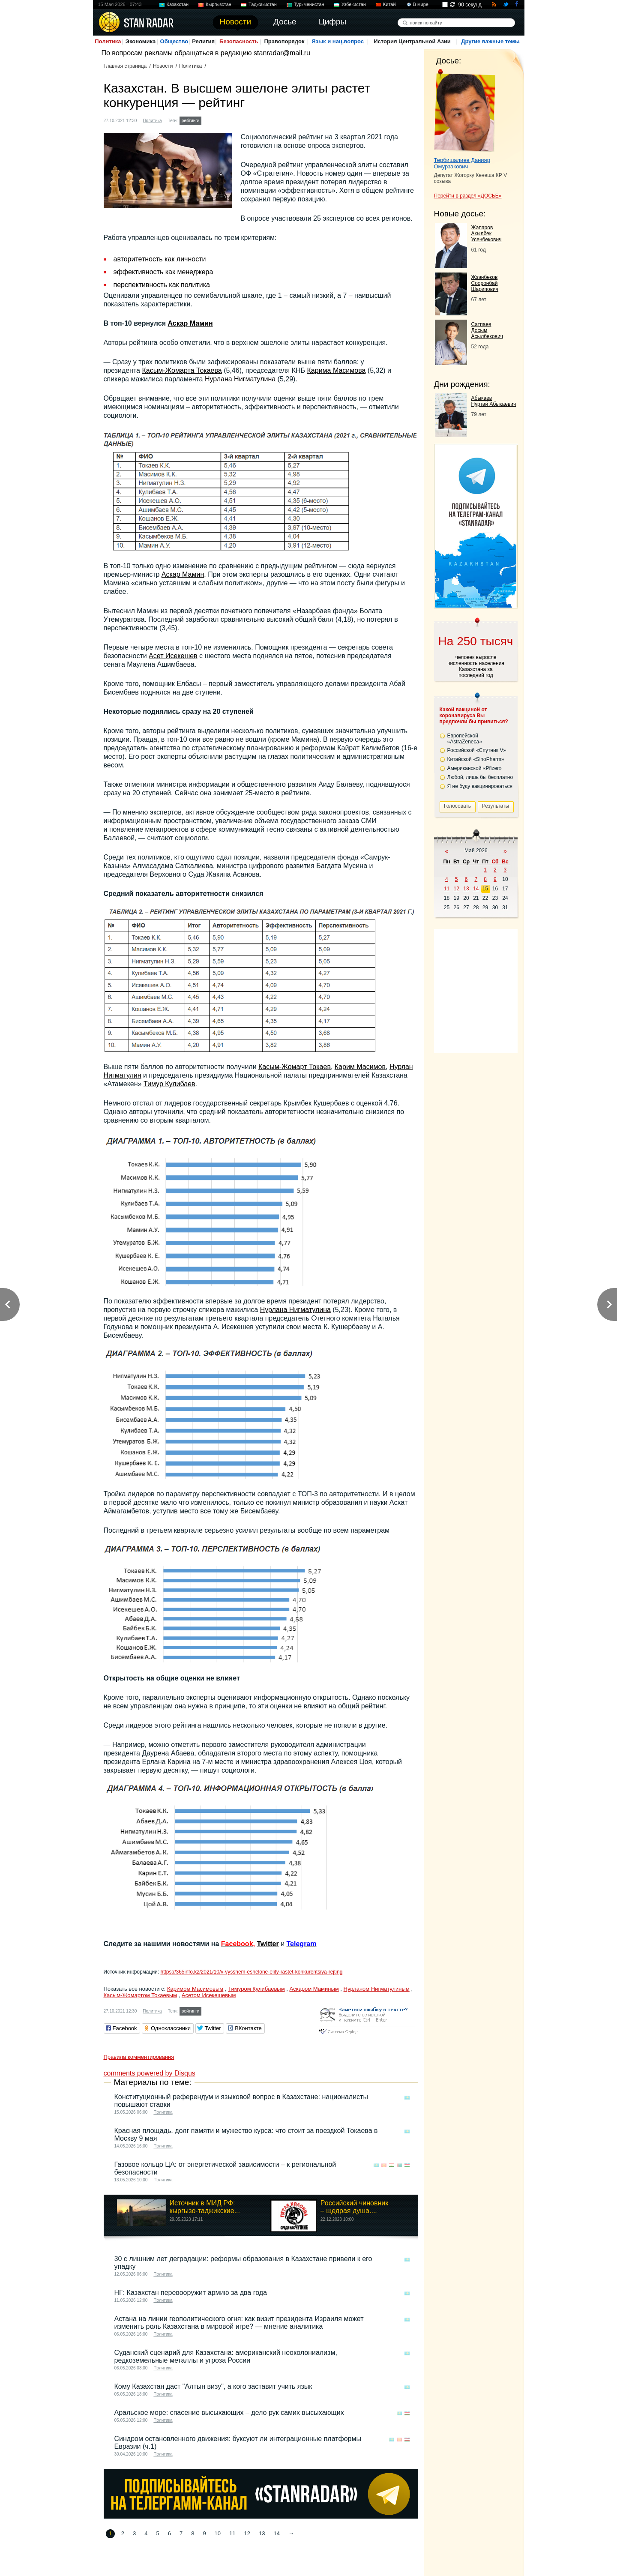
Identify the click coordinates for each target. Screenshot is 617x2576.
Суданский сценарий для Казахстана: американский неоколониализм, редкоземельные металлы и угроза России (225, 2356)
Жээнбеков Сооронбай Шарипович (485, 283)
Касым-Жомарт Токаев (294, 1066)
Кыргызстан (218, 4)
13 (262, 2533)
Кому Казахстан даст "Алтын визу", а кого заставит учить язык (213, 2386)
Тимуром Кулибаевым (256, 1989)
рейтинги (191, 120)
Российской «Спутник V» (476, 750)
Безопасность (238, 41)
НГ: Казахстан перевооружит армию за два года (190, 2292)
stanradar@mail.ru (282, 53)
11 (232, 2533)
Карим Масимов (360, 1066)
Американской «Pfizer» (474, 768)
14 (276, 2533)
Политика (108, 41)
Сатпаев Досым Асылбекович (487, 330)
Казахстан (178, 4)
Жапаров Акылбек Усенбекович (486, 234)
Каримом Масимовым (195, 1989)
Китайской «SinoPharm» (475, 759)
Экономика (141, 41)
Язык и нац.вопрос (337, 41)
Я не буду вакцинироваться (480, 786)
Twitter (268, 1943)
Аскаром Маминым (313, 1989)
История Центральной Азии (412, 41)
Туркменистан (309, 4)
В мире (420, 4)
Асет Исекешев (173, 655)
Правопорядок (284, 41)
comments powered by (149, 2073)
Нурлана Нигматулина (240, 379)
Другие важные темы (490, 41)
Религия (203, 41)
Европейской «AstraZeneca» (464, 739)
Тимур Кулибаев (169, 1083)
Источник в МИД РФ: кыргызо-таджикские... (205, 2206)
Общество (174, 41)
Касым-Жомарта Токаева (182, 370)
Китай (389, 4)
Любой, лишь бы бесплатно (480, 777)
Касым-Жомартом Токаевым (140, 1995)
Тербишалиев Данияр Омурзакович (462, 163)
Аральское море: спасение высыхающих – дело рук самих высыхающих (229, 2412)
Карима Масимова (336, 370)
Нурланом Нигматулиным (377, 1989)
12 (247, 2533)
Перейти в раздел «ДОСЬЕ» (468, 196)
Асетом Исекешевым (209, 1995)
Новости (163, 66)
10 (218, 2533)
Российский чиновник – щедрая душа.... (354, 2206)
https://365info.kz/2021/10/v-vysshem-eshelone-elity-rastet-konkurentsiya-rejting (251, 1972)
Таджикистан (263, 4)
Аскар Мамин (190, 323)
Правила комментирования (139, 2057)
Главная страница (125, 66)
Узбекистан (353, 4)
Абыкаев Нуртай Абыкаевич (493, 401)
